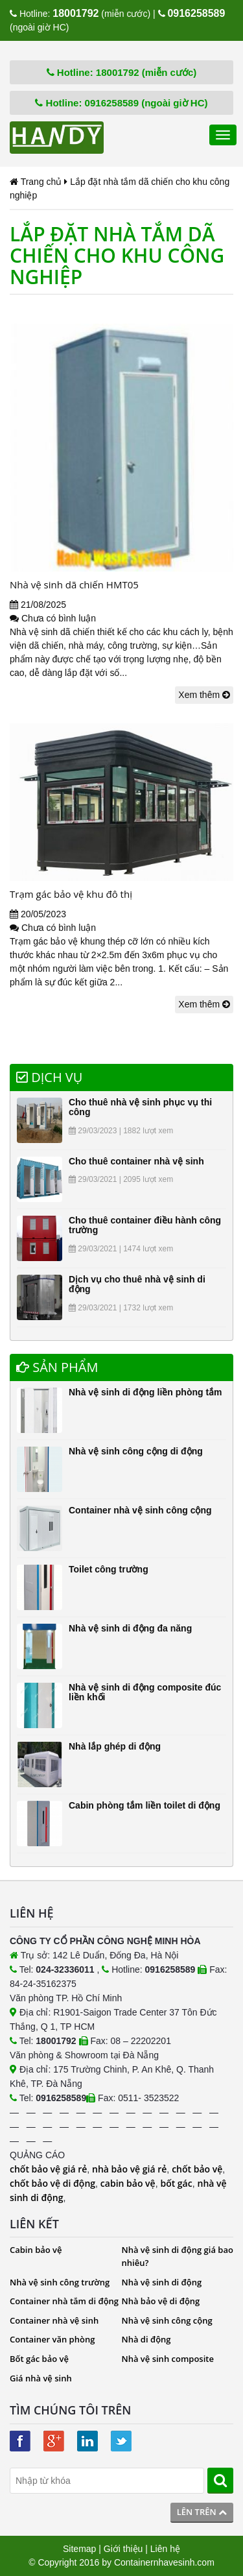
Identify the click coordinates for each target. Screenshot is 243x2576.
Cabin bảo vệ (36, 2250)
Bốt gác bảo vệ (39, 2359)
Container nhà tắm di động (64, 2301)
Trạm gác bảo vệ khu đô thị (71, 893)
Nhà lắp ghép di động (115, 1746)
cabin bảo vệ (128, 2183)
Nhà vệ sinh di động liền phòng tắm (145, 1392)
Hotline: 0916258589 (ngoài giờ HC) (121, 102)
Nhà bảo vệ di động (161, 2301)
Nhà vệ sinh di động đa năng (130, 1628)
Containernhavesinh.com (164, 2562)
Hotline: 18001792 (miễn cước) (122, 72)
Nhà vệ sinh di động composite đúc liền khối (145, 1692)
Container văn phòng (52, 2339)
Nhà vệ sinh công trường (60, 2282)
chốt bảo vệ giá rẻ (48, 2169)
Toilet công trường (108, 1569)
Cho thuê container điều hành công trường (145, 1225)
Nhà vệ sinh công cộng (167, 2320)
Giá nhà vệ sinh (41, 2378)
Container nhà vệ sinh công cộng (140, 1510)
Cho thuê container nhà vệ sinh (136, 1161)
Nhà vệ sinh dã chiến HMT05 (74, 584)
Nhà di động (146, 2339)
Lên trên (202, 2512)
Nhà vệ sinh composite (168, 2359)
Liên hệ (165, 2549)
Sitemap (79, 2549)
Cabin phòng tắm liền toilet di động (144, 1805)
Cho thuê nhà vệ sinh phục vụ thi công (140, 1107)
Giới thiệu (123, 2549)
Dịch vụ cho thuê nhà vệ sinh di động (137, 1284)
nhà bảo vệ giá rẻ (129, 2169)
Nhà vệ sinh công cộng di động (136, 1451)
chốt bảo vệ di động (52, 2183)
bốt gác (176, 2183)
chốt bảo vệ (197, 2169)
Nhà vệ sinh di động (162, 2282)
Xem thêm (204, 695)
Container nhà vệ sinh (54, 2320)
